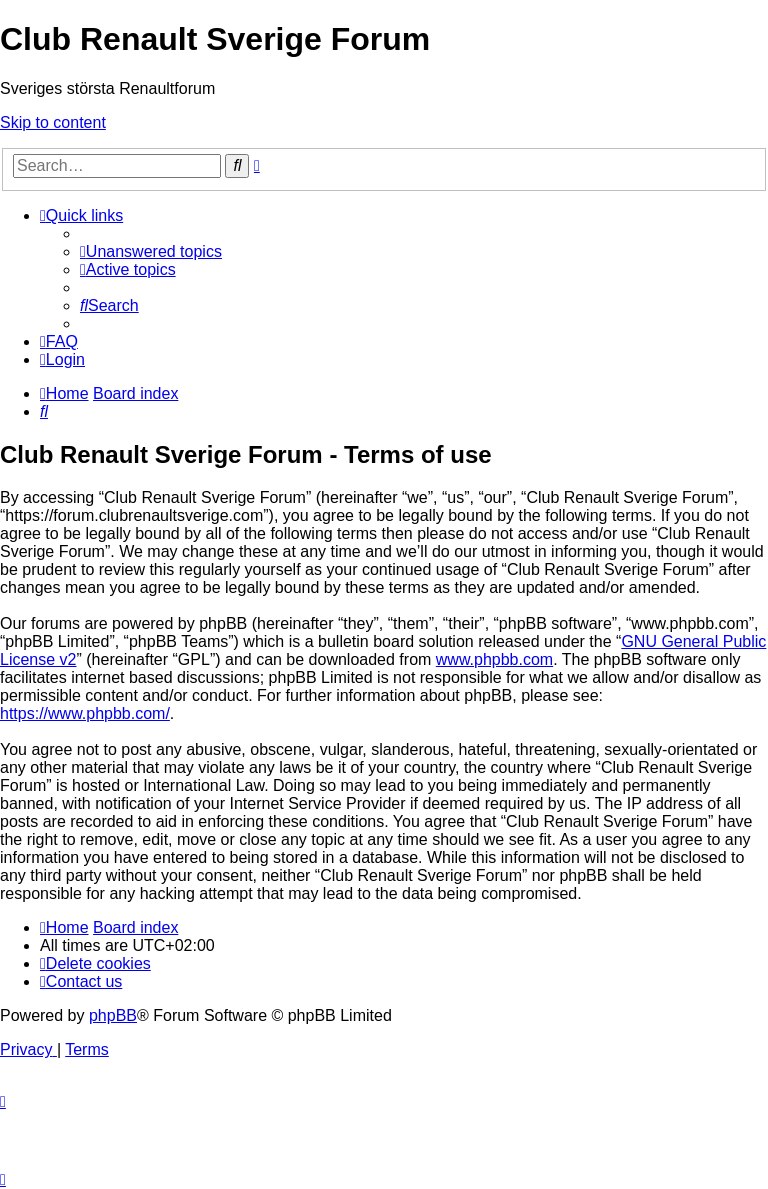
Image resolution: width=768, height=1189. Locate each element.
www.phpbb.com (494, 659)
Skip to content (53, 122)
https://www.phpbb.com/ (85, 713)
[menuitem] (151, 251)
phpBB (113, 1015)
